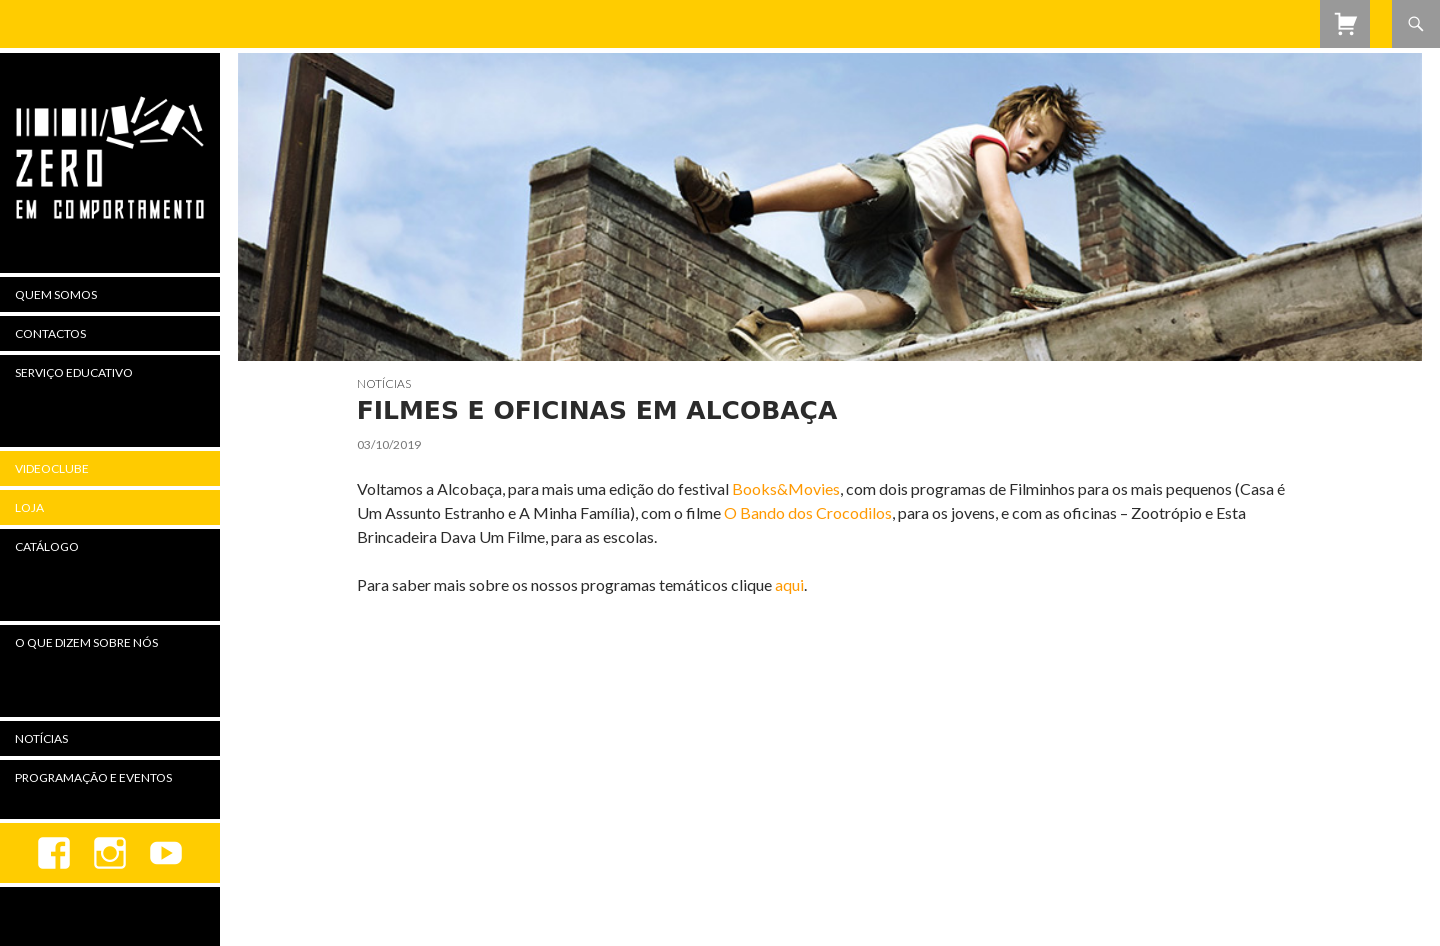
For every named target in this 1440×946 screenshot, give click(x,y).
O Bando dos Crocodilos (808, 512)
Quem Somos (56, 294)
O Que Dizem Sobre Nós (86, 642)
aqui (789, 584)
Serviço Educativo (74, 372)
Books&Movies (786, 488)
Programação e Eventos (93, 777)
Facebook (54, 853)
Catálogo (47, 546)
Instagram (110, 853)
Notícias (384, 383)
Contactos (50, 333)
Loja (29, 507)
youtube (166, 853)
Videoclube (52, 468)
